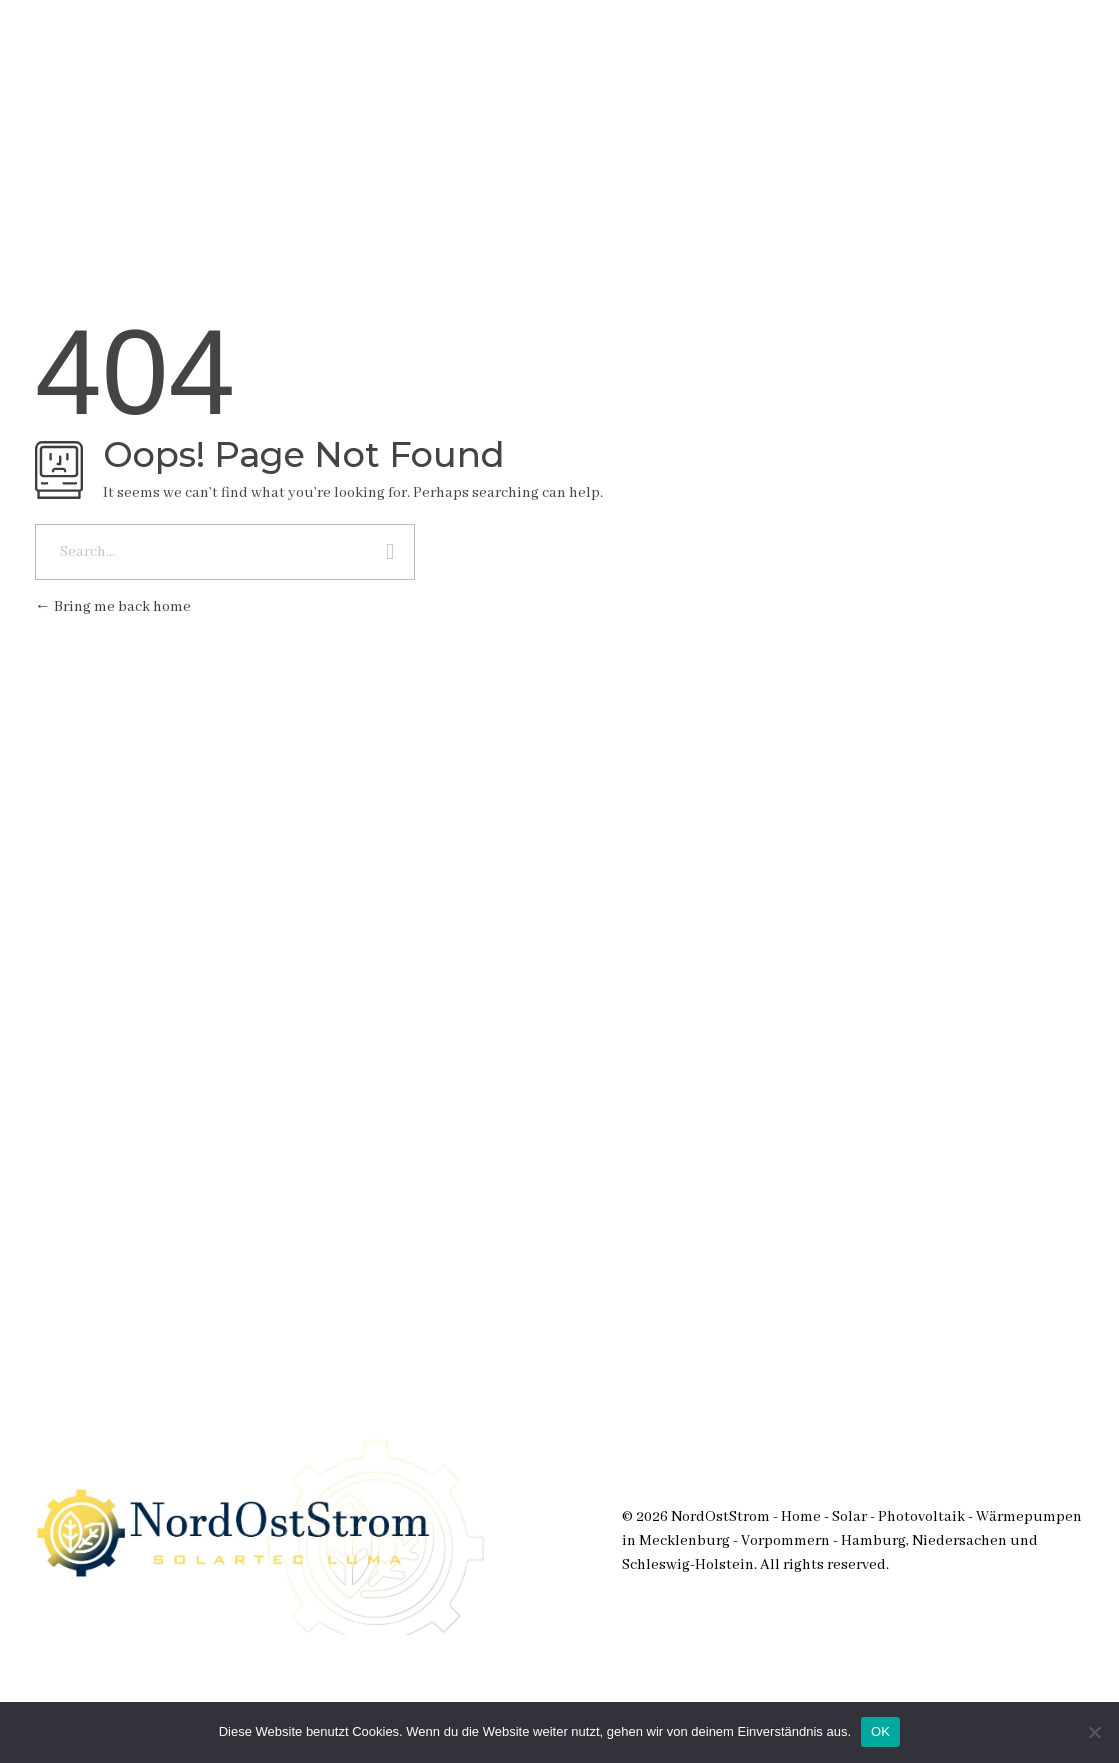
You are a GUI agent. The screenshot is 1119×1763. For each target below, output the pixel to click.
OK (880, 1731)
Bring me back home (113, 607)
